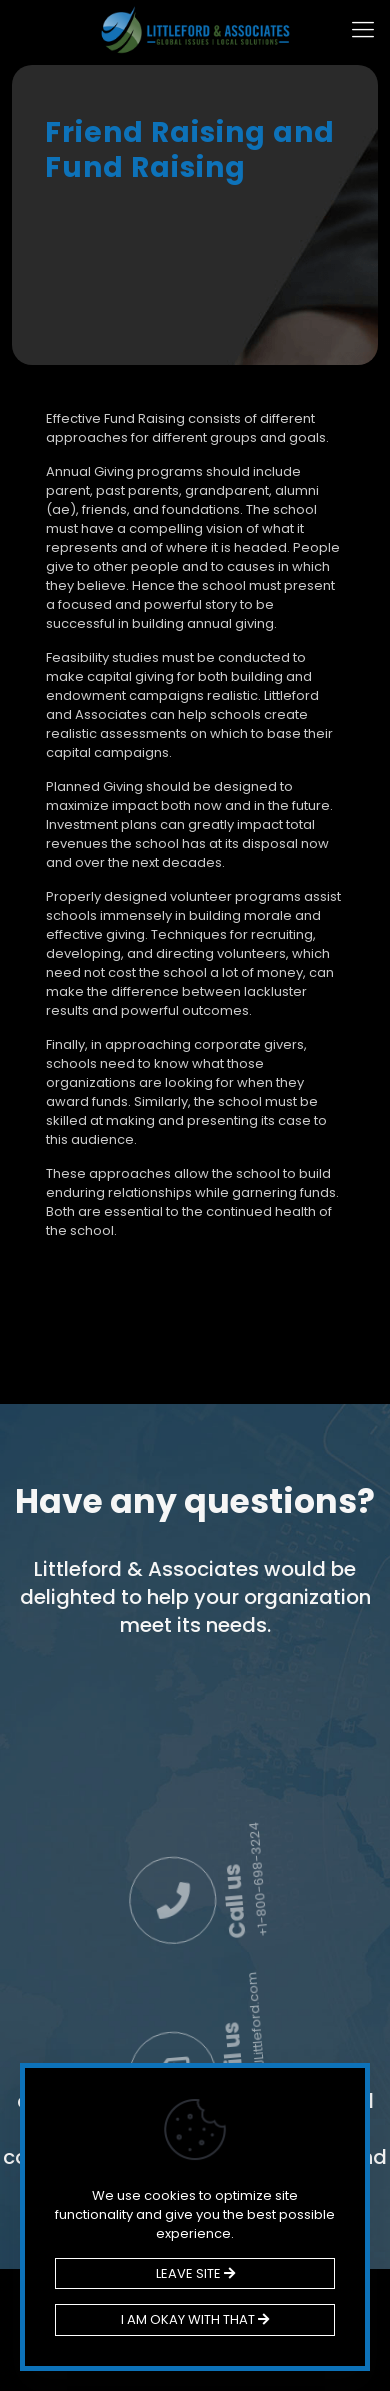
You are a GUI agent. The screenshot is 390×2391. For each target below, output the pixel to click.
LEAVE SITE (195, 2273)
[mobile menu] (363, 30)
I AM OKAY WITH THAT (195, 2319)
